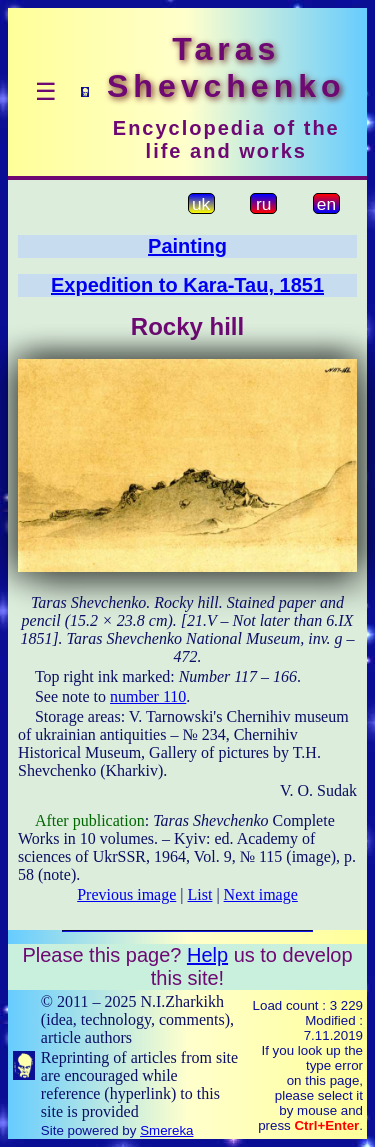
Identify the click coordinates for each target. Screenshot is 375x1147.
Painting (187, 246)
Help (207, 955)
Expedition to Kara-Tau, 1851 (187, 285)
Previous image (126, 894)
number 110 (148, 696)
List (200, 894)
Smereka (166, 1130)
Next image (261, 894)
